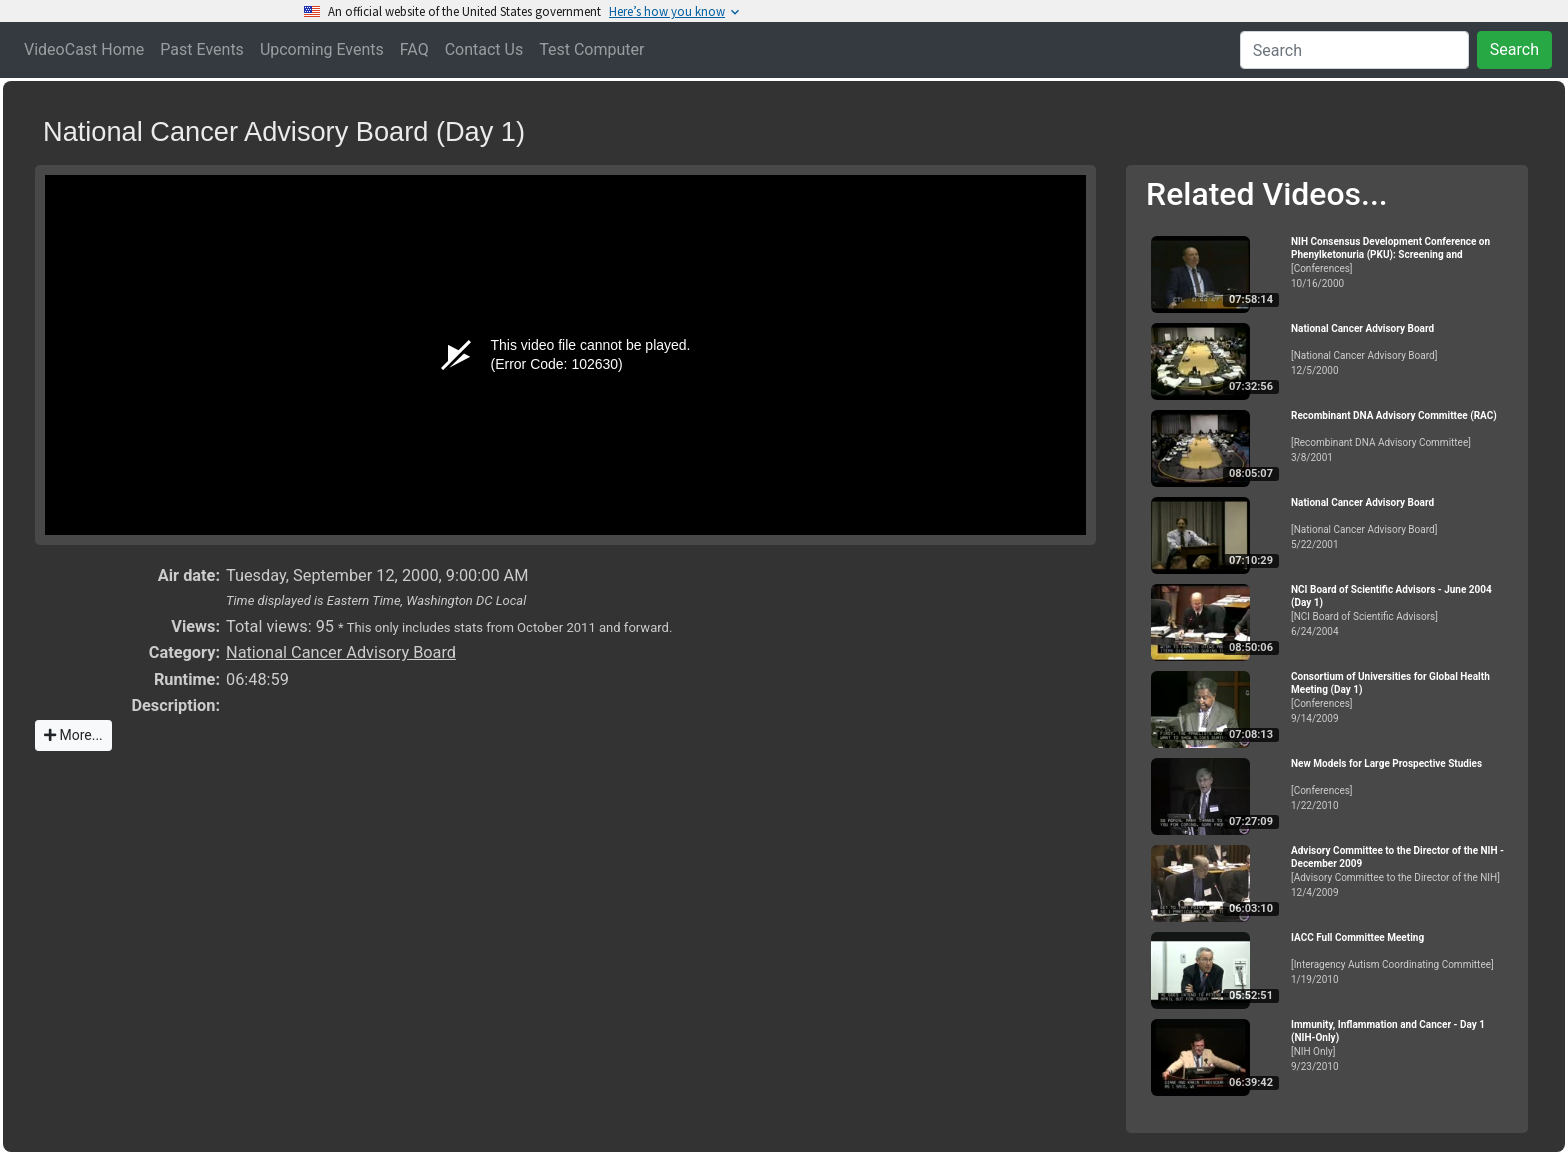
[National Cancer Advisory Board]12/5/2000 (1401, 349)
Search (1514, 49)
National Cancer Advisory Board (341, 652)
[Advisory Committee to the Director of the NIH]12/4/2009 (1401, 871)
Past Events (202, 49)
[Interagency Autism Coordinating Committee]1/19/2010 (1401, 958)
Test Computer (591, 49)
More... (73, 735)
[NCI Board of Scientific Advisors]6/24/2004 (1401, 610)
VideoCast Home (84, 49)
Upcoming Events (322, 49)
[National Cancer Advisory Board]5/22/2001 (1401, 523)
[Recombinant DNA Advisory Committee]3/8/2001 (1401, 436)
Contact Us (484, 49)
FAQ (414, 49)
